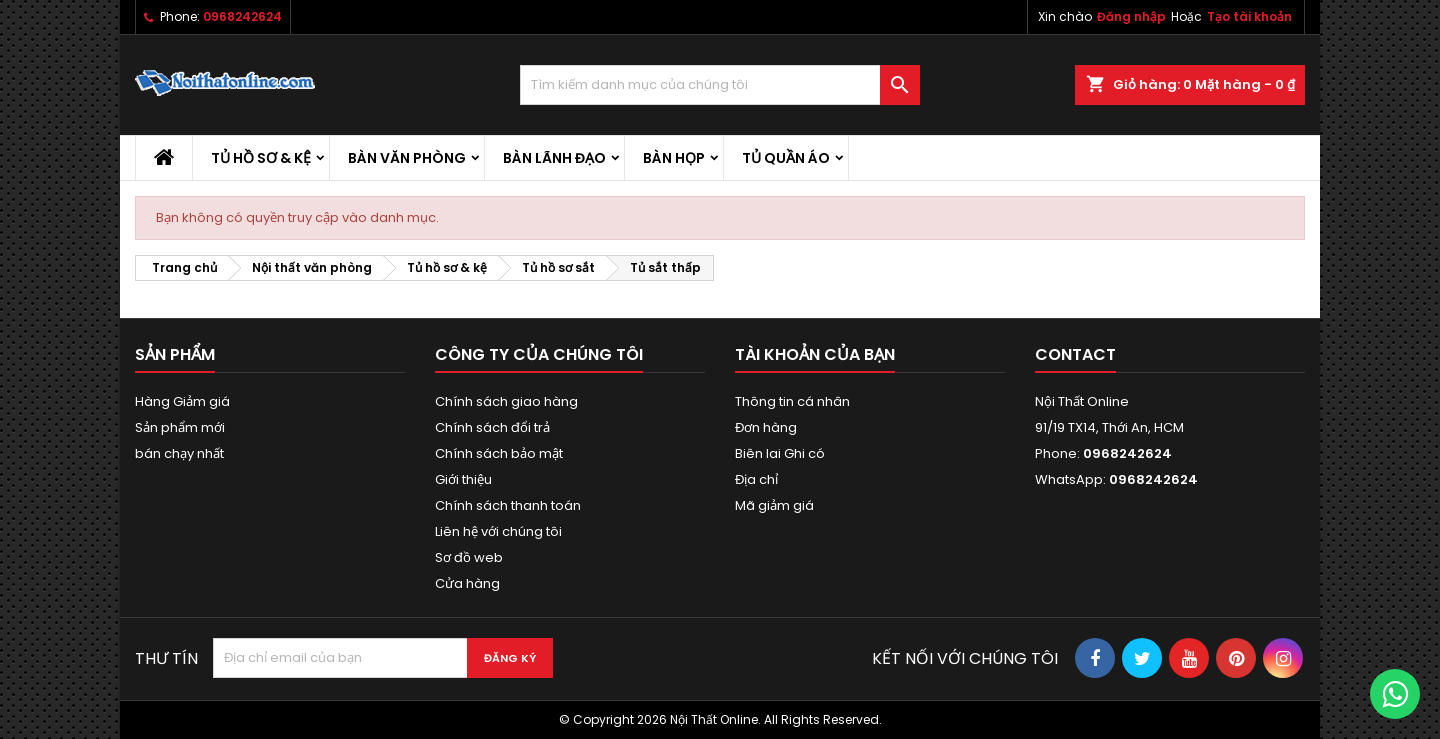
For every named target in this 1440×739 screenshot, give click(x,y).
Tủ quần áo (786, 158)
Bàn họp (674, 158)
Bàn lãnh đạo (554, 158)
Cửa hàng (467, 583)
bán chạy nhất (179, 453)
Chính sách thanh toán (508, 505)
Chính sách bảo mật (499, 453)
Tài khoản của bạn (815, 354)
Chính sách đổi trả (492, 427)
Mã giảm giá (774, 505)
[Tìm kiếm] (720, 85)
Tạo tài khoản (1249, 16)
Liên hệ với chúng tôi (498, 531)
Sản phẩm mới (180, 427)
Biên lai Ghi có (780, 453)
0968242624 (242, 16)
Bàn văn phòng (407, 158)
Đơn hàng (766, 427)
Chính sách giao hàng (506, 401)
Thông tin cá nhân (792, 401)
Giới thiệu (463, 479)
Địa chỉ (756, 479)
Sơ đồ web (469, 557)
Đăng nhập (1131, 16)
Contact (1075, 354)
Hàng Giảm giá (182, 401)
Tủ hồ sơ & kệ (261, 158)
